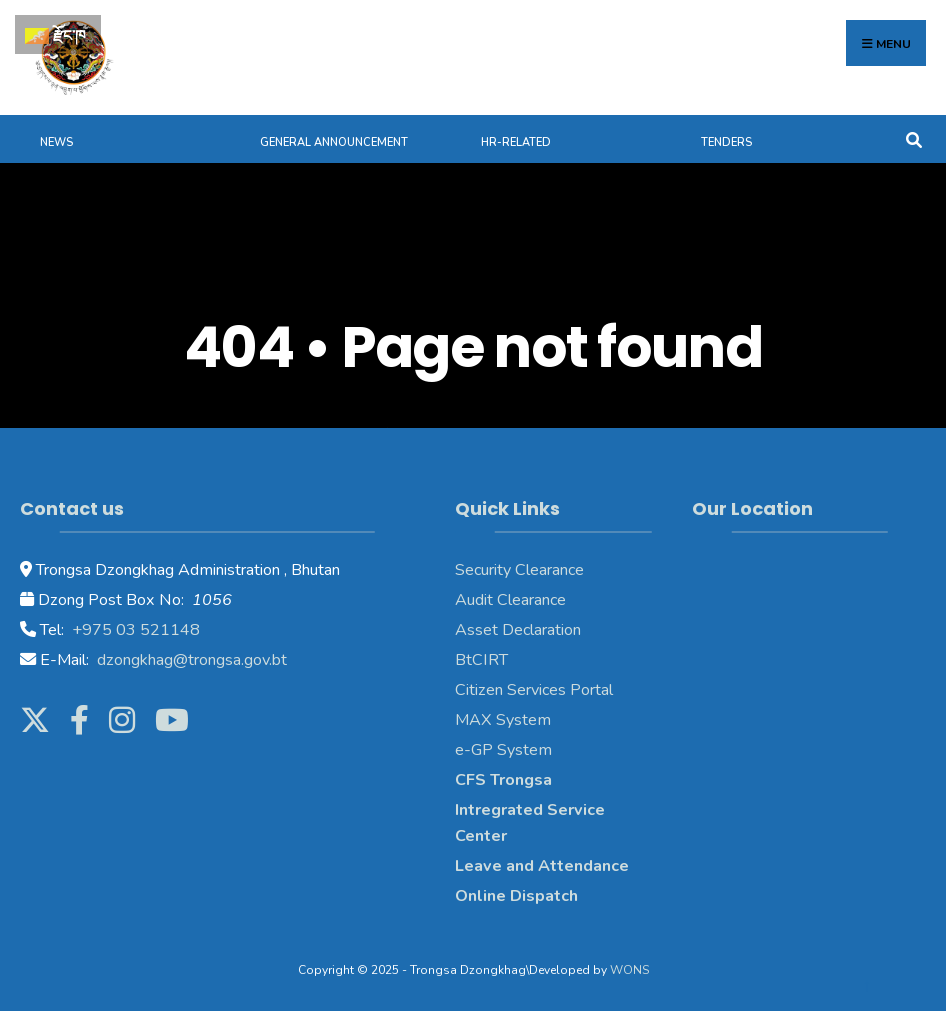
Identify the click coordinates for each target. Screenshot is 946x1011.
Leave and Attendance (544, 866)
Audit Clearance (510, 600)
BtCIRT (481, 660)
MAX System (503, 720)
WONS (629, 970)
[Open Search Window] (913, 138)
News (56, 142)
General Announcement (334, 142)
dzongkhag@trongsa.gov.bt (190, 660)
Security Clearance (519, 570)
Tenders (726, 142)
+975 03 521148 (134, 630)
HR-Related (516, 142)
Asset (476, 630)
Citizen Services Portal (534, 690)
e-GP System (503, 750)
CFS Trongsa (503, 780)
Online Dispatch (516, 896)
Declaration (539, 630)
